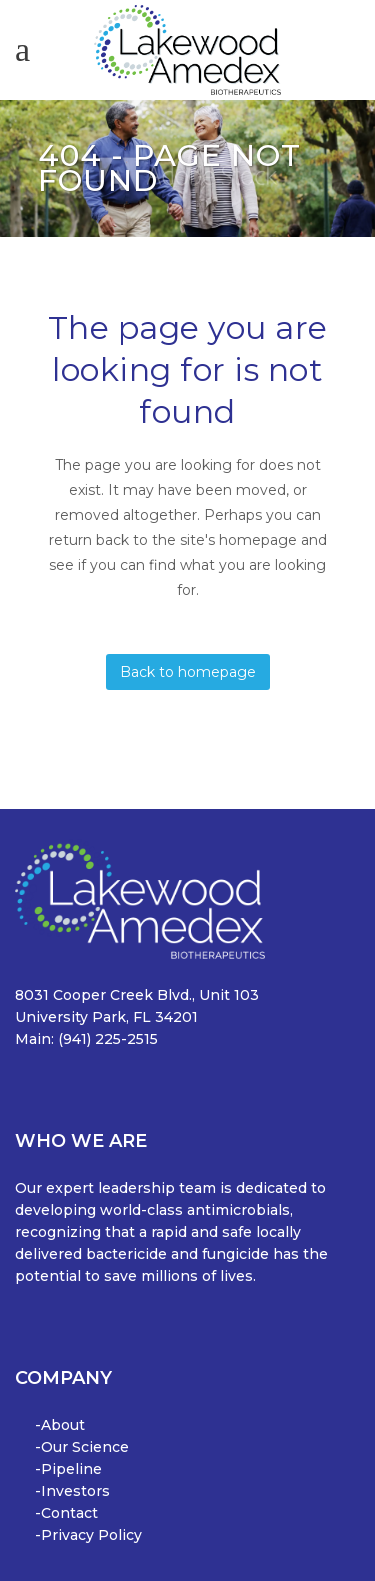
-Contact (66, 1513)
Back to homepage (188, 672)
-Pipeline (68, 1469)
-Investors (72, 1491)
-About (60, 1425)
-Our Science (82, 1447)
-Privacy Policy (88, 1535)
